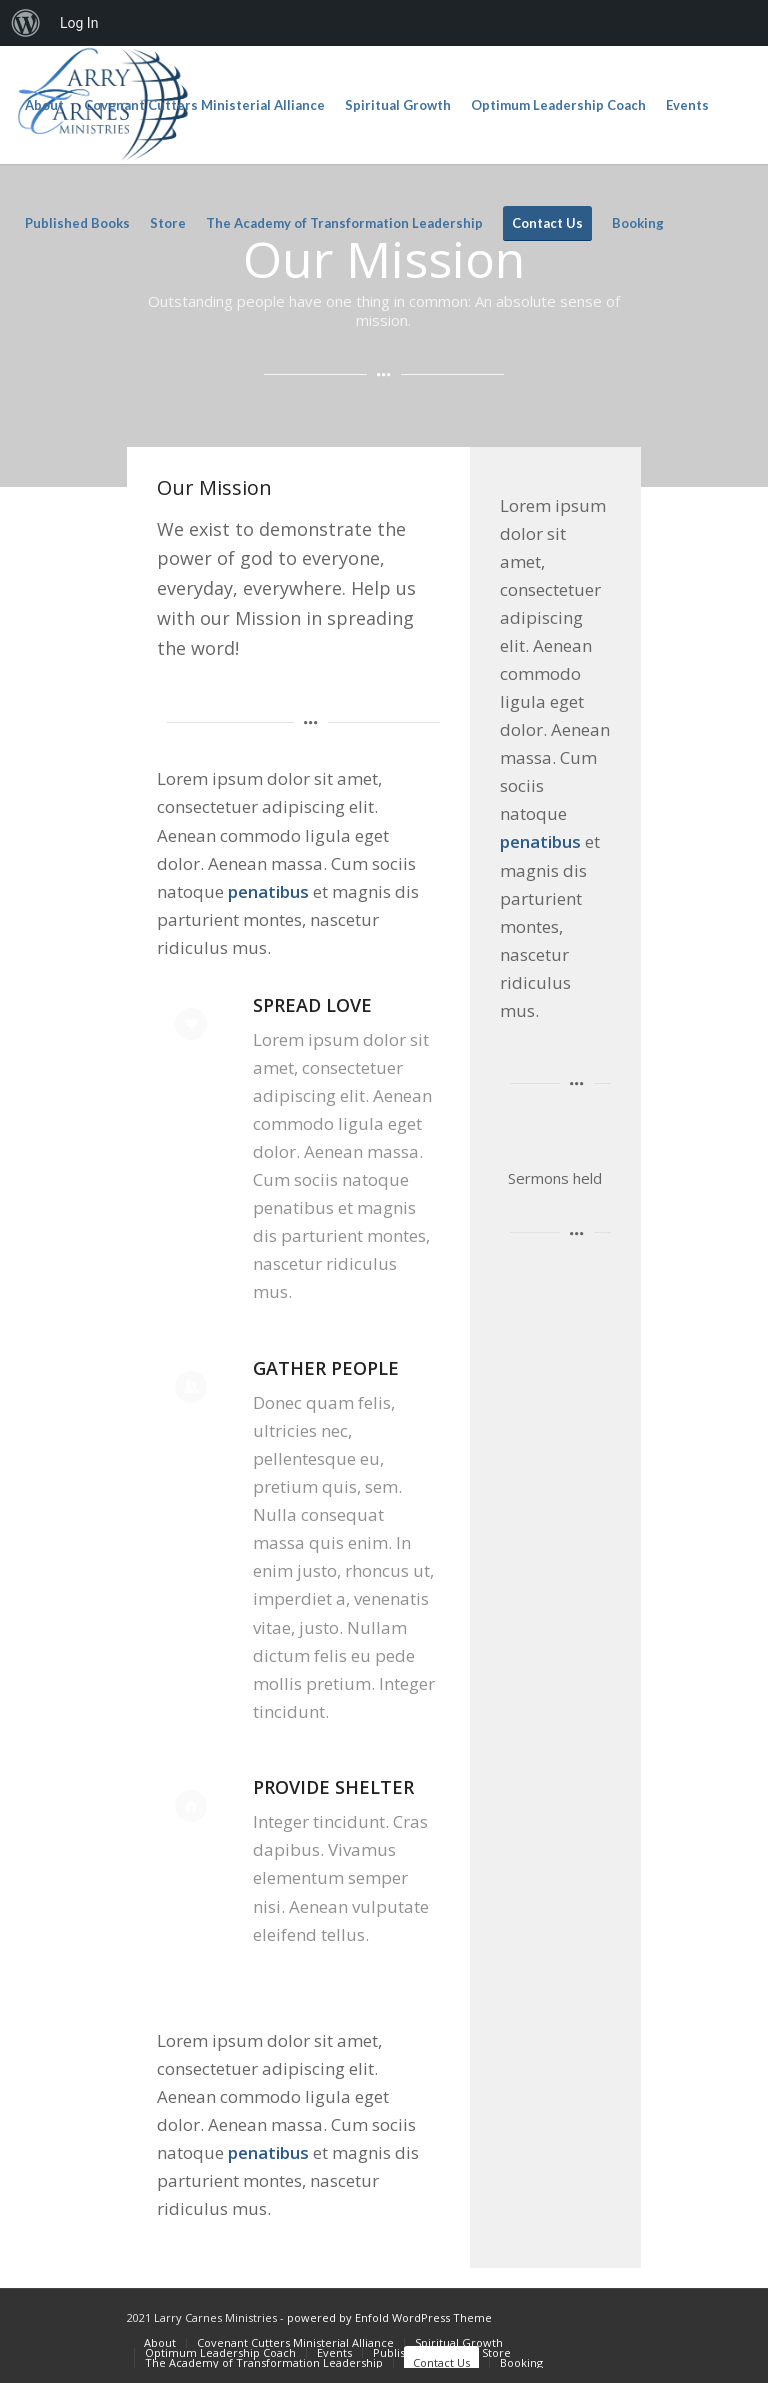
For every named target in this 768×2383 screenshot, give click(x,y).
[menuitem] (26, 23)
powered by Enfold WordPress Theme (389, 2317)
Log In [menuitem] (79, 23)
